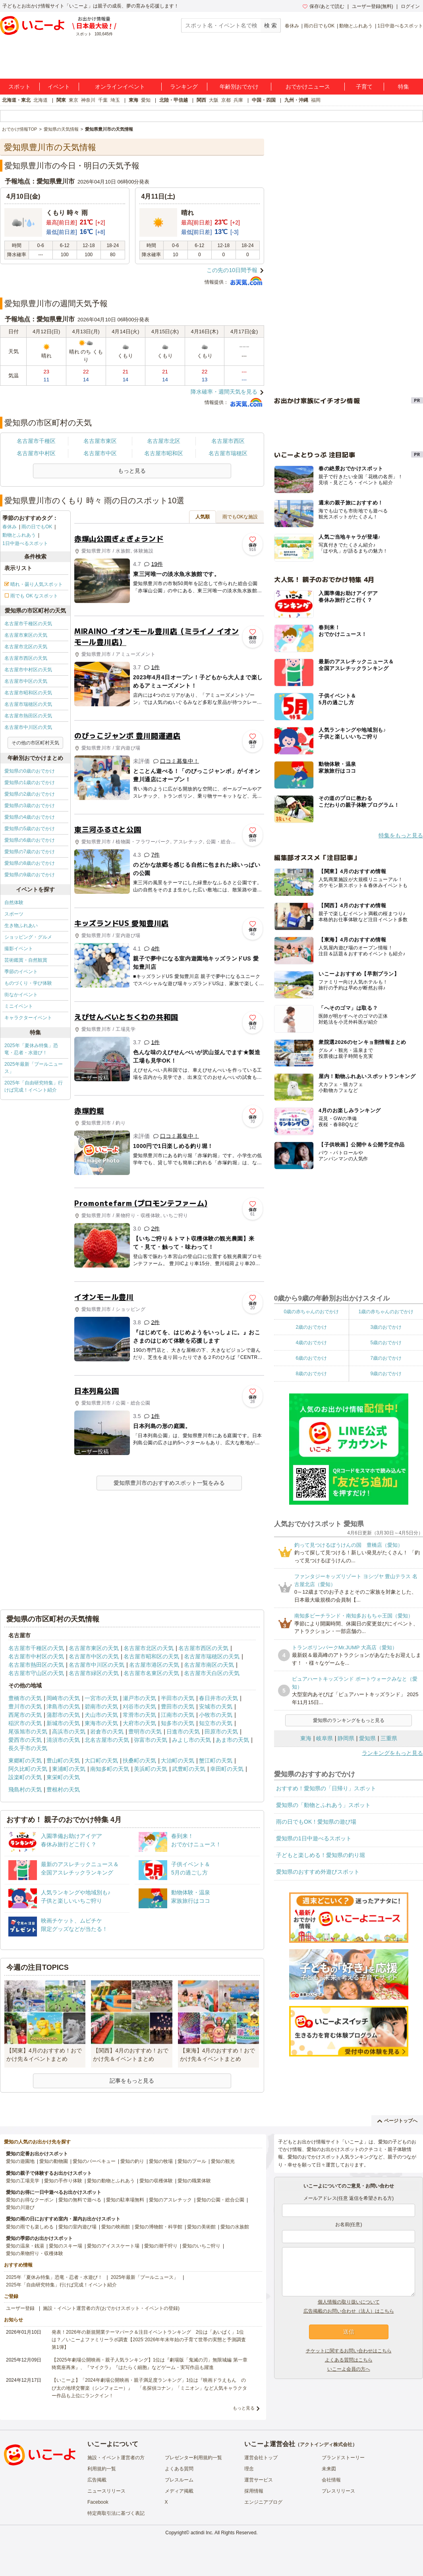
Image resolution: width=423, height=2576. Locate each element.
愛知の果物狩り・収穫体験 (34, 2253)
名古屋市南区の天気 (209, 1665)
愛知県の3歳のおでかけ (29, 805)
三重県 (389, 1738)
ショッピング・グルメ (28, 937)
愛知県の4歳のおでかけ (29, 817)
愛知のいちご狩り (201, 2246)
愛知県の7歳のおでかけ (29, 851)
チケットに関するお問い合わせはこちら (349, 2351)
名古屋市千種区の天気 (28, 623)
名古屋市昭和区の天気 (28, 693)
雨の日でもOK (319, 26)
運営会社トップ (261, 2457)
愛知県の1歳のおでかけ (29, 782)
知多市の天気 (177, 1723)
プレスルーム (179, 2480)
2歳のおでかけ (311, 1327)
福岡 (316, 100)
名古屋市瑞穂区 (228, 453)
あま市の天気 (232, 1740)
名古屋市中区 (100, 453)
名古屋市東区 (100, 441)
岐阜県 (324, 1738)
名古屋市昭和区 (163, 453)
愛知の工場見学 (22, 2181)
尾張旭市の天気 (27, 1731)
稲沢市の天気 (25, 1723)
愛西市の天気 (25, 1740)
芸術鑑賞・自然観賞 (25, 960)
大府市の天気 (139, 1723)
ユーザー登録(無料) (372, 6)
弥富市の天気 (150, 1740)
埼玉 (115, 100)
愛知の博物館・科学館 (158, 2227)
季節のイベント (21, 971)
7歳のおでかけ (386, 1358)
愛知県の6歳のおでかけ (29, 840)
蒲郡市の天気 (63, 1715)
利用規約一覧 (101, 2469)
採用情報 (253, 2491)
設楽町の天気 (25, 1777)
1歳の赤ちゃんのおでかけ (385, 1311)
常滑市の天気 (139, 1715)
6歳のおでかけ (311, 1358)
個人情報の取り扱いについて (349, 2302)
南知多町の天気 (109, 1769)
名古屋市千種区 (36, 441)
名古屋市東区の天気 (25, 635)
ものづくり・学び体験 (28, 983)
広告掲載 (96, 2480)
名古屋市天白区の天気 (212, 1673)
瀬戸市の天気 (139, 1698)
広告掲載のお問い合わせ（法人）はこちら (348, 2311)
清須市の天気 (63, 1740)
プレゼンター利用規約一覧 (193, 2457)
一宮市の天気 (101, 1698)
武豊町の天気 (188, 1769)
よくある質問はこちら (349, 2360)
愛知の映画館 (115, 2227)
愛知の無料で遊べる (79, 2200)
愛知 (146, 100)
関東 (61, 100)
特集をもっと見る (401, 835)
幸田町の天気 (226, 1769)
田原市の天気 (221, 1731)
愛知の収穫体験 (156, 2181)
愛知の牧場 (161, 2161)
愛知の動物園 (53, 2161)
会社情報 (331, 2480)
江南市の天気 (177, 1715)
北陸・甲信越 (173, 100)
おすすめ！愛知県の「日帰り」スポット (326, 1788)
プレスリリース (338, 2491)
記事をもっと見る (132, 2080)
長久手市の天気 (27, 1748)
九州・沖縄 (296, 100)
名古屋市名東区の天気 (151, 1673)
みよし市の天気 (191, 1740)
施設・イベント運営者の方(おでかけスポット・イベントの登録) (111, 2308)
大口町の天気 (101, 1760)
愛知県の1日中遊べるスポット (314, 1838)
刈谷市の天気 (139, 1706)
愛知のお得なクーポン (30, 2200)
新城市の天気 (63, 1723)
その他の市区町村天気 (35, 743)
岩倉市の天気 (107, 1731)
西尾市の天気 (25, 1715)
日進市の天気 (183, 1731)
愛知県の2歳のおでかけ (29, 794)
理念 (249, 2469)
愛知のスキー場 (65, 2246)
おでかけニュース (308, 86)
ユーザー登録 (20, 2308)
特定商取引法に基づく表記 (116, 2513)
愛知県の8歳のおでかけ (29, 863)
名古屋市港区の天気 (154, 1665)
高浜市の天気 (68, 1731)
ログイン (410, 6)
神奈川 (88, 100)
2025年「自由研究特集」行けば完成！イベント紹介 (33, 1086)
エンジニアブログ (263, 2502)
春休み (292, 26)
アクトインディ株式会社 (326, 2444)
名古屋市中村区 (36, 453)
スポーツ (13, 914)
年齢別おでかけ (239, 86)
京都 (226, 100)
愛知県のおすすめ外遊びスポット (317, 1872)
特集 (403, 86)
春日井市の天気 (218, 1698)
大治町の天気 (177, 1760)
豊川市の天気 (25, 1706)
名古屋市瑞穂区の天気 (28, 704)
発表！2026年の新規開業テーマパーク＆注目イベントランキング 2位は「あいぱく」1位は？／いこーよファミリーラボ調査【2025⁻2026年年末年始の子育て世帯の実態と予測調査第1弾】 (149, 2339)
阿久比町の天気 (27, 1769)
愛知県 (367, 1738)
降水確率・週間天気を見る (224, 391)
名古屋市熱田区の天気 (28, 716)
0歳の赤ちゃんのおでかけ (311, 1311)
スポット (19, 86)
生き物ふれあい (21, 925)
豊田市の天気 (177, 1706)
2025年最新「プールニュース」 (33, 1067)
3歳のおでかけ (386, 1327)
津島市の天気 (63, 1706)
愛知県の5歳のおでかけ (29, 828)
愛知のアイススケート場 (113, 2246)
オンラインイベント (120, 86)
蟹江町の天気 (215, 1760)
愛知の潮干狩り (161, 2246)
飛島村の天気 (25, 1789)
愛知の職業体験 (194, 2181)
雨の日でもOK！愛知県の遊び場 (316, 1821)
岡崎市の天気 (63, 1698)
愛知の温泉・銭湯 (25, 2246)
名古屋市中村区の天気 (28, 670)
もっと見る (244, 2408)
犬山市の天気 (101, 1715)
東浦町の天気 (68, 1769)
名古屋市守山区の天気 (36, 1673)
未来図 (329, 2469)
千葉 (103, 100)
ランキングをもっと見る (392, 1753)
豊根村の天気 (63, 1789)
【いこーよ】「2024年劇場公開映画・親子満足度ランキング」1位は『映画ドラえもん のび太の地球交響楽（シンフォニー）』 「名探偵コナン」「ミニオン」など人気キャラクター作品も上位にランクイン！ (149, 2387)
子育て (364, 86)
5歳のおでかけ (386, 1342)
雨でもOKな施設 (240, 517)
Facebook (97, 2502)
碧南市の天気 (101, 1706)
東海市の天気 (101, 1723)
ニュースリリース (106, 2491)
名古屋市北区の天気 (25, 646)
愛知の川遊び (20, 2207)
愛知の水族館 (234, 2227)
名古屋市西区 (228, 441)
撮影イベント (18, 948)
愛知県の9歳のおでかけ (29, 874)
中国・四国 (264, 100)
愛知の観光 (223, 2161)
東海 (133, 100)
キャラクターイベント (28, 1017)
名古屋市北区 (163, 441)
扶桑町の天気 (139, 1760)
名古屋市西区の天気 (25, 658)
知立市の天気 (215, 1723)
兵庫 (238, 100)
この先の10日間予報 (232, 270)
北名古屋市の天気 (107, 1740)
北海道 (40, 100)
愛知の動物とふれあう (111, 2181)
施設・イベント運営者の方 (116, 2457)
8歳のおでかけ (311, 1373)
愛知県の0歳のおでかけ (29, 771)
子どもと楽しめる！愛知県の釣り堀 (320, 1855)
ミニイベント (18, 1006)
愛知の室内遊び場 (77, 2227)
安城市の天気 (215, 1706)
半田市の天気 (177, 1698)
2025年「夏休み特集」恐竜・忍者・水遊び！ (31, 1049)
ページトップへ (397, 2121)
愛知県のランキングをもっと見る (348, 1720)
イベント (59, 86)
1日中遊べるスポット (400, 26)
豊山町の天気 (63, 1760)
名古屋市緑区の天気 (94, 1673)
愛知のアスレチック (170, 2200)
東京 (73, 100)
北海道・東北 (16, 100)
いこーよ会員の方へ (348, 2369)
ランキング (184, 86)
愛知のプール (192, 2161)
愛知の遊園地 (20, 2161)
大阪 (213, 100)
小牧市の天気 (215, 1715)
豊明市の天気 (145, 1731)
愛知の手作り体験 (63, 2181)
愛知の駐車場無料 (125, 2200)
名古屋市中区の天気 (25, 681)
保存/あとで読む (323, 6)
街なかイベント (21, 994)
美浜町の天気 (150, 1769)
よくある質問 (179, 2469)
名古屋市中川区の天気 (28, 727)
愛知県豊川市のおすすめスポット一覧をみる (169, 1483)
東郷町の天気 (25, 1760)
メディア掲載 (179, 2491)
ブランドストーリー (343, 2457)
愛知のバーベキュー (94, 2161)
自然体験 (13, 902)
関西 (201, 100)
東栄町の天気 (63, 1777)
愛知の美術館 (201, 2227)
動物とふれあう (356, 26)
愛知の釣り (132, 2161)
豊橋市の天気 (25, 1698)
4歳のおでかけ (311, 1342)
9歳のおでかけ (386, 1373)
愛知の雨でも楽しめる (30, 2227)
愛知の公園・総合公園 (220, 2200)
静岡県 (346, 1738)
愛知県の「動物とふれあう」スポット (323, 1805)
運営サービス (258, 2480)
